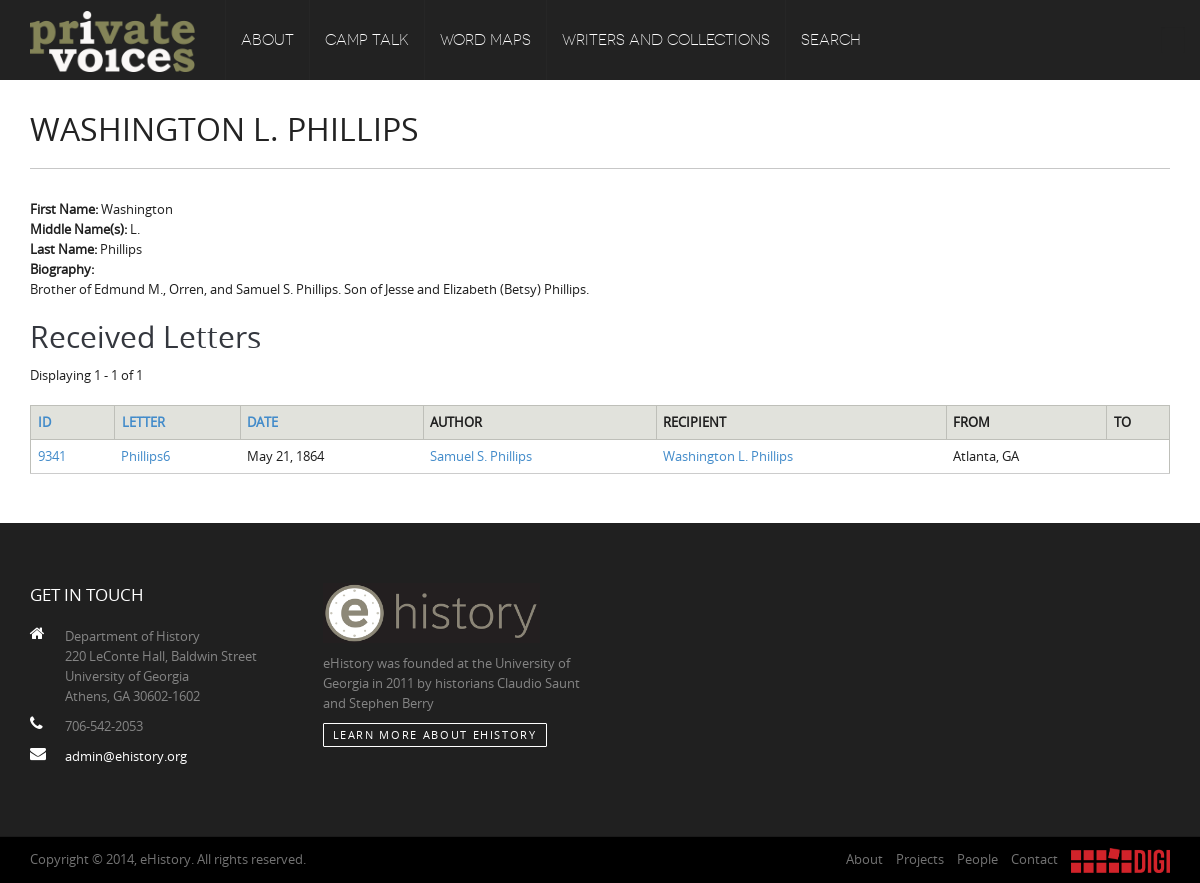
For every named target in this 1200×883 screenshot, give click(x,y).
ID (44, 422)
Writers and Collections (666, 40)
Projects (920, 859)
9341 (52, 456)
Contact (1034, 859)
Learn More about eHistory (435, 734)
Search (831, 40)
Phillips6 (145, 456)
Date (262, 422)
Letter (143, 422)
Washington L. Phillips (728, 456)
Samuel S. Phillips (481, 456)
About (267, 40)
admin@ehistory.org (126, 756)
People (977, 859)
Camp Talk (367, 40)
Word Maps (485, 40)
